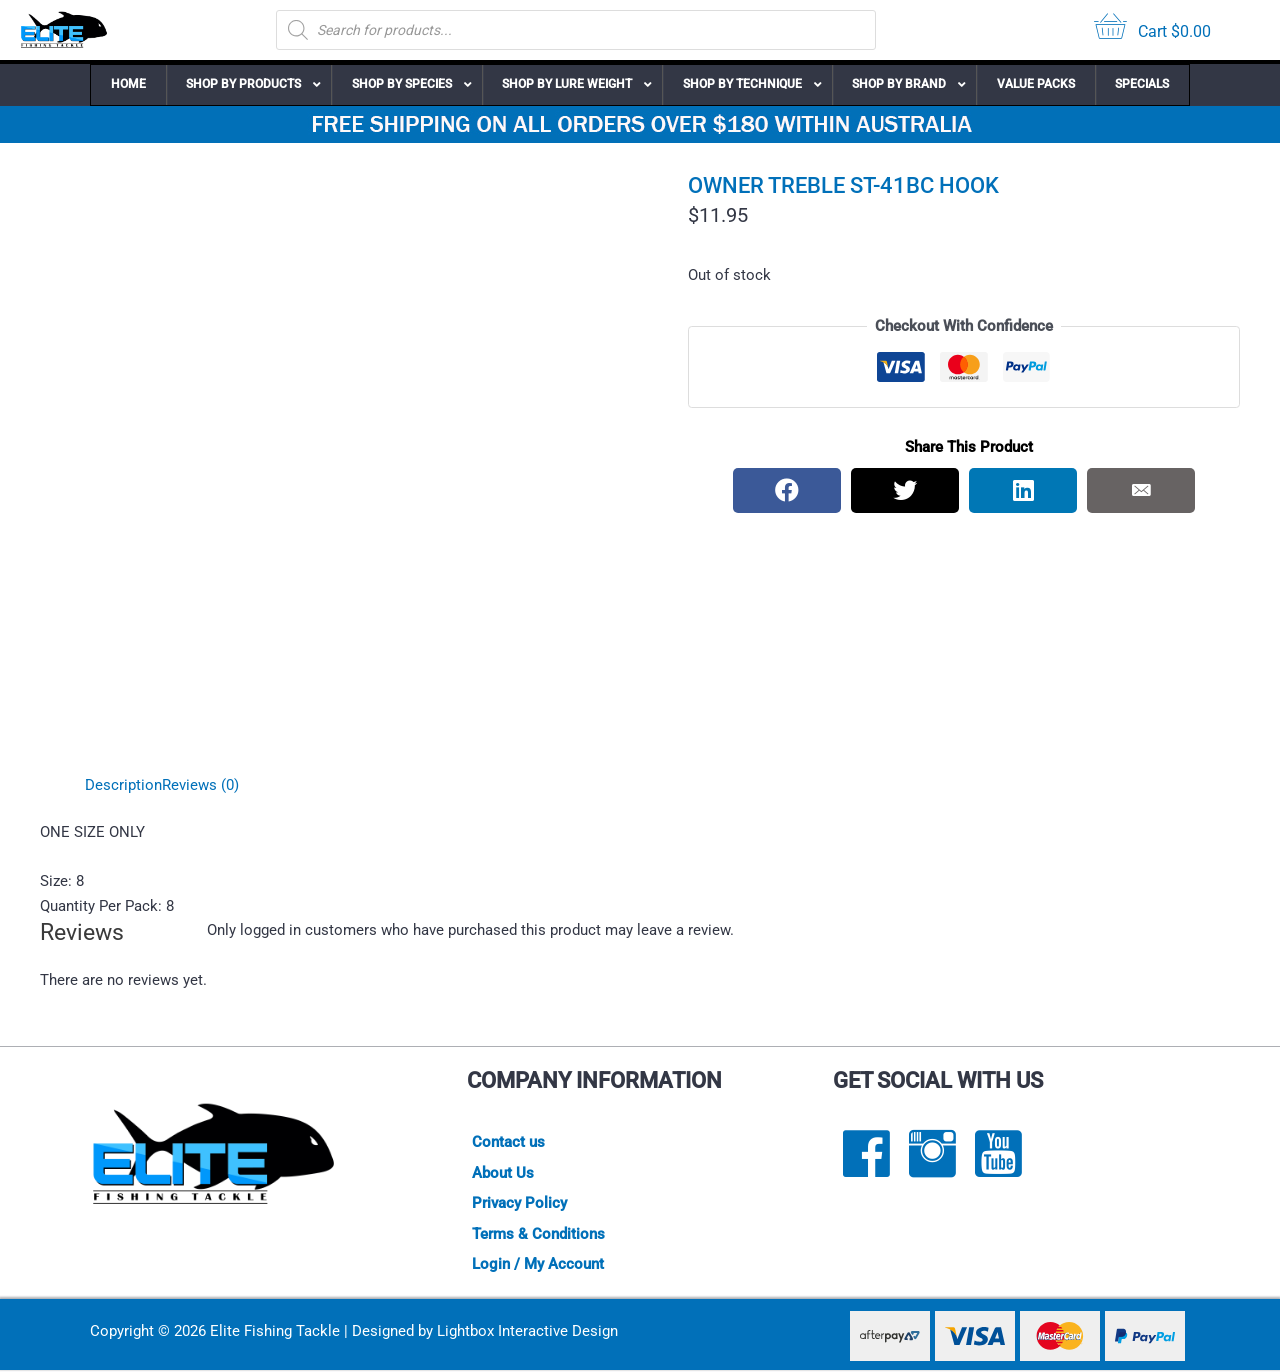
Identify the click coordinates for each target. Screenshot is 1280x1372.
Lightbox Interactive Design (527, 1333)
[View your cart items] (1152, 30)
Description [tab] (123, 785)
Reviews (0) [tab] (200, 785)
